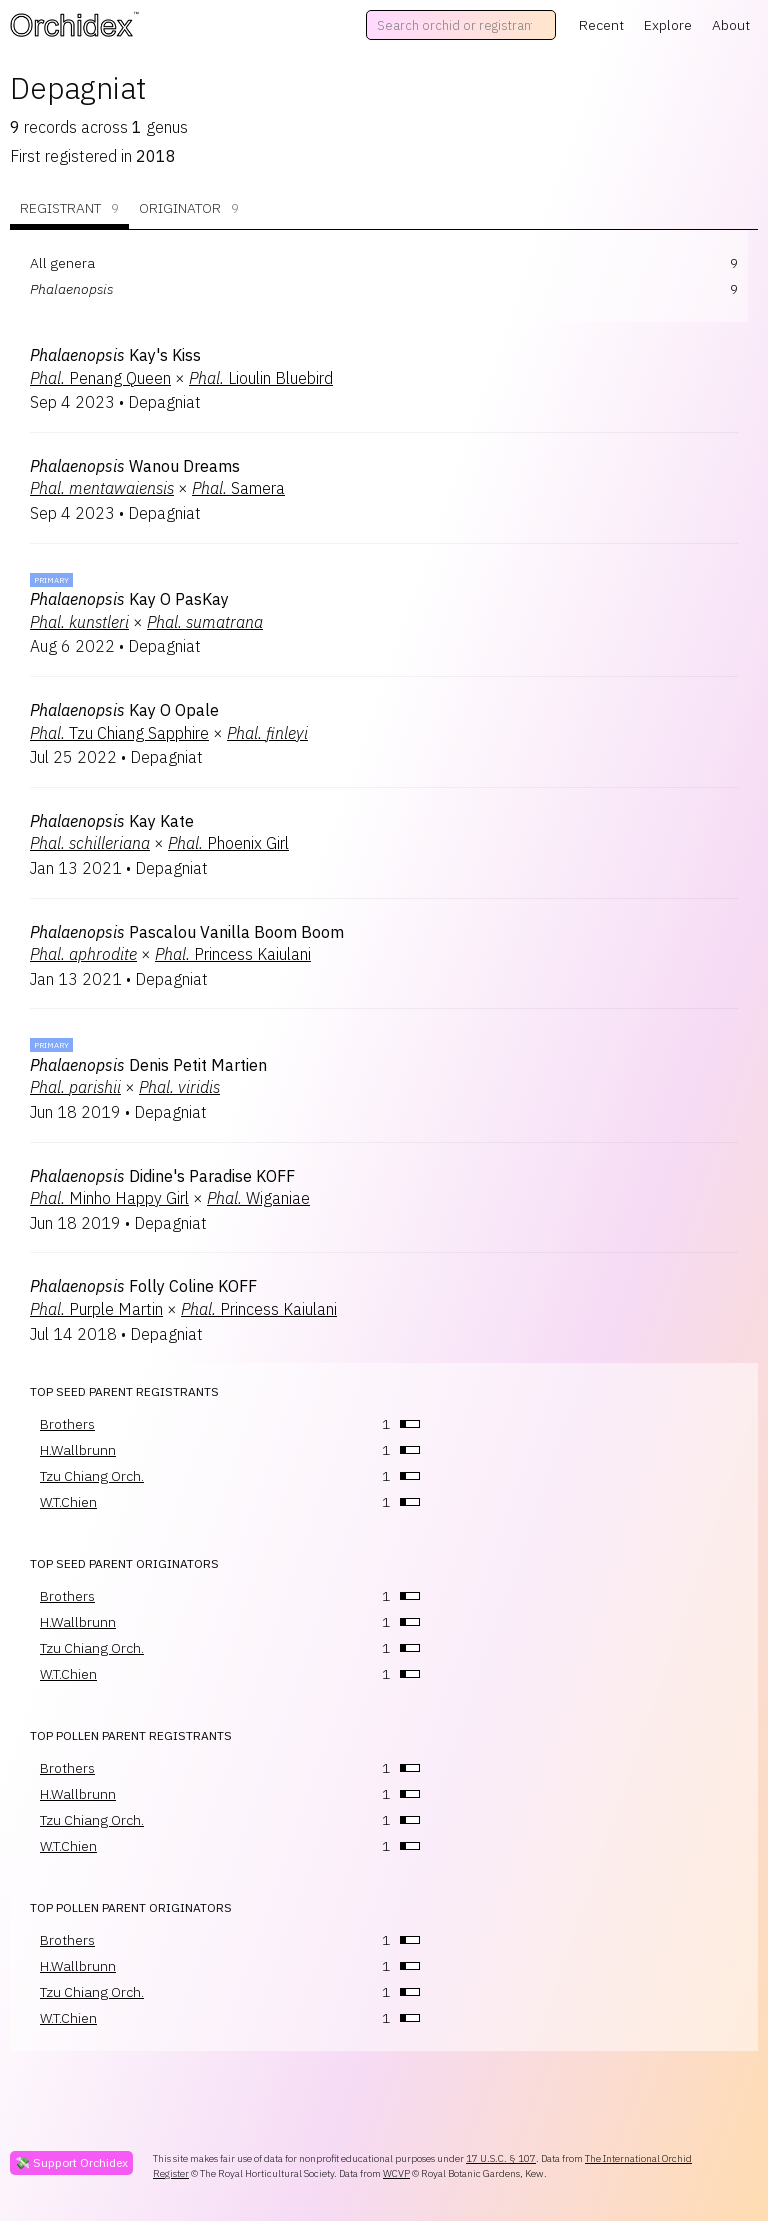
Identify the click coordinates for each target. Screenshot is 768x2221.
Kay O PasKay (129, 599)
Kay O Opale (124, 710)
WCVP (396, 2173)
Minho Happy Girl (109, 1198)
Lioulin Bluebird (261, 378)
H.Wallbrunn (78, 1450)
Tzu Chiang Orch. (92, 1476)
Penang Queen (100, 378)
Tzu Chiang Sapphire (119, 733)
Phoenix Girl (228, 843)
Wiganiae (258, 1198)
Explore (668, 25)
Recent (601, 25)
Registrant (69, 208)
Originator (189, 208)
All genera (62, 263)
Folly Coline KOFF (143, 1286)
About (731, 25)
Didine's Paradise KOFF (162, 1176)
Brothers (67, 1424)
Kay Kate (112, 821)
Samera (238, 488)
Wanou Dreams (135, 466)
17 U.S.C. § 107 (501, 2158)
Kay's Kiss (115, 355)
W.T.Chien (68, 1502)
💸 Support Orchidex (71, 2162)
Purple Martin (96, 1309)
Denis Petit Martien (148, 1065)
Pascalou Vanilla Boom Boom (187, 932)
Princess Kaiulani (233, 954)
